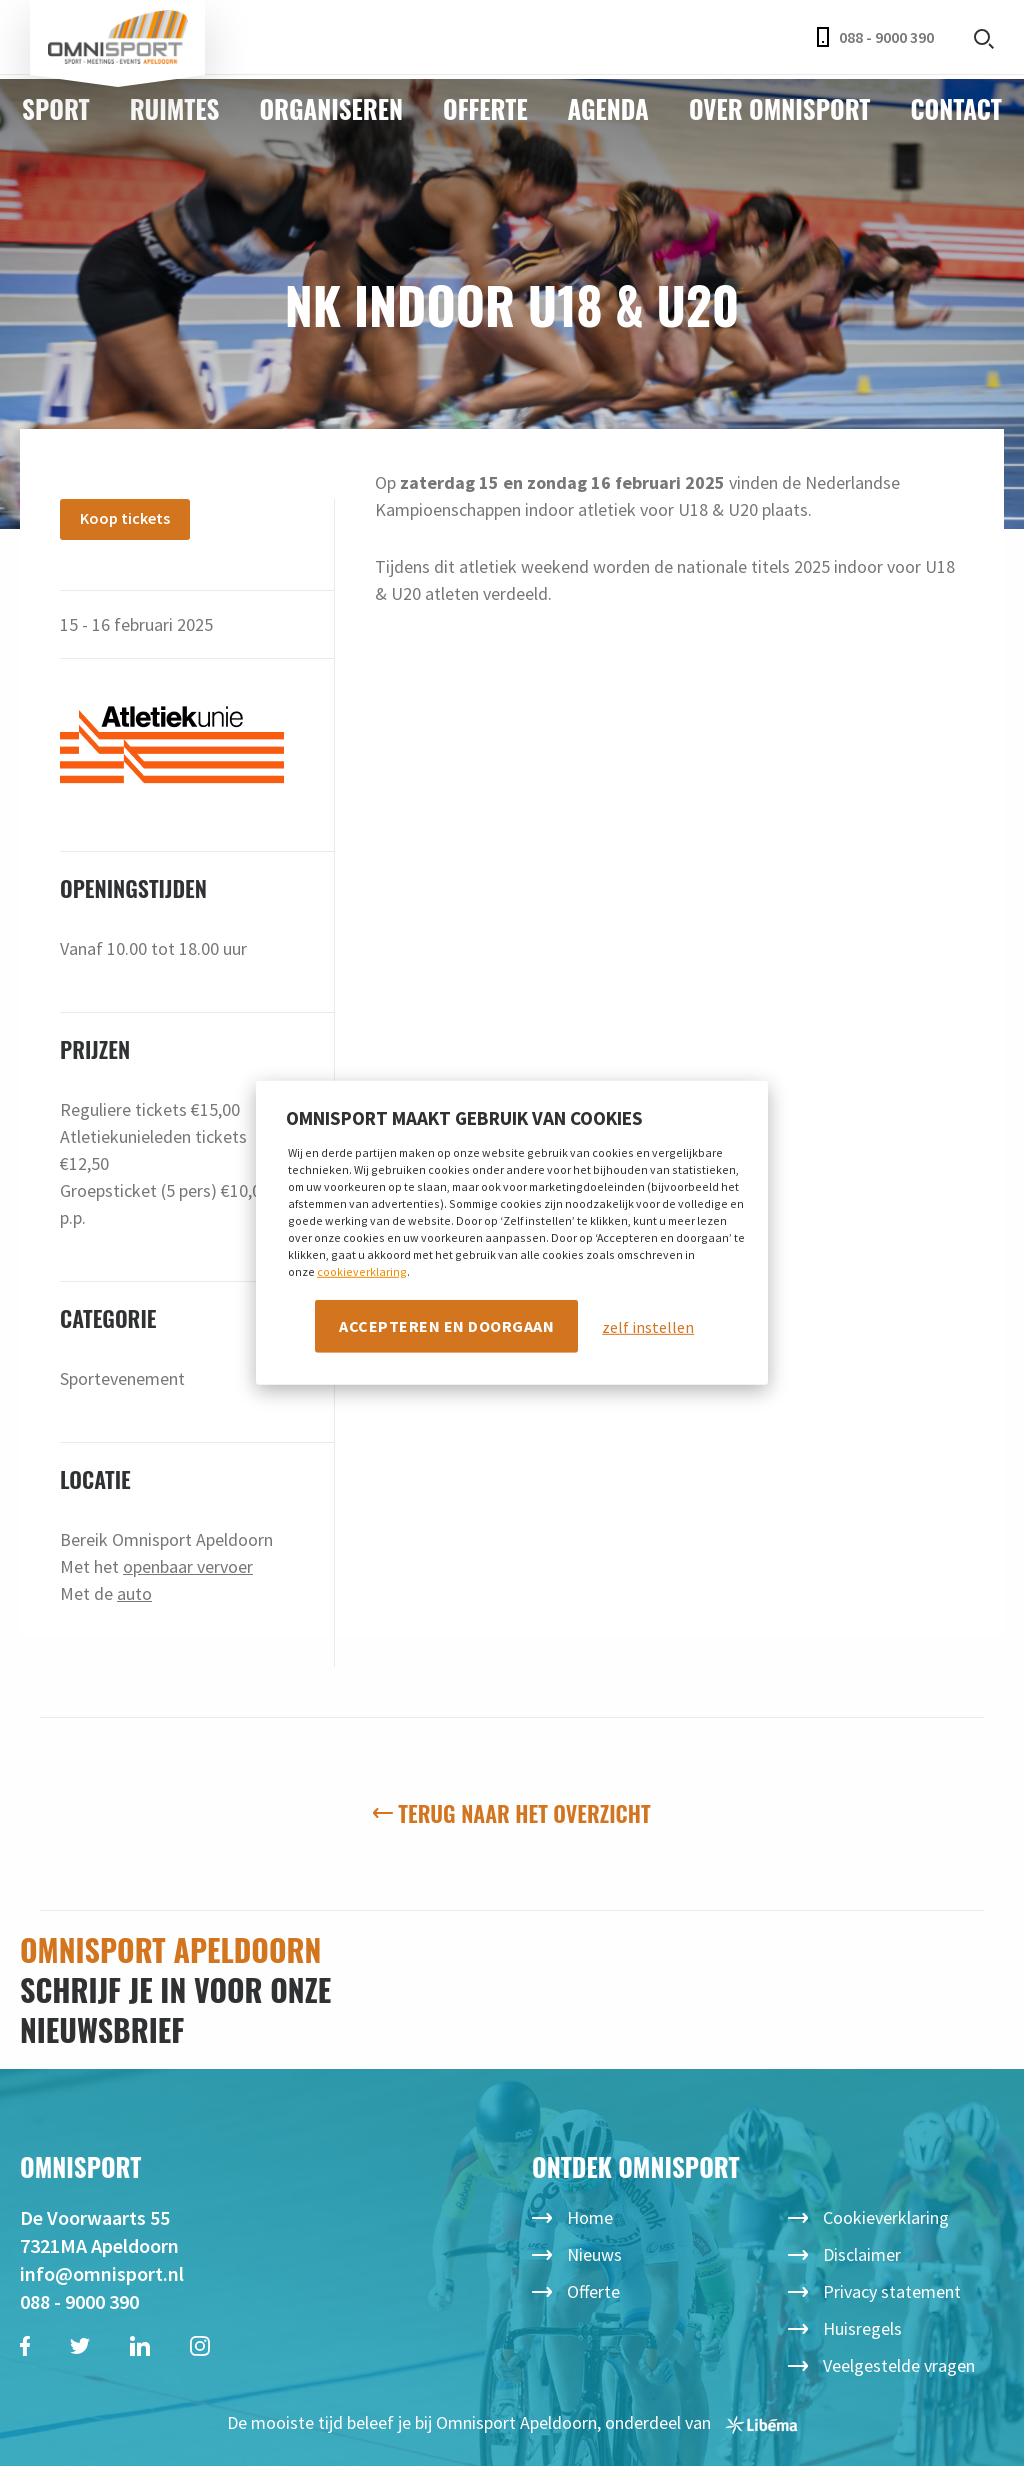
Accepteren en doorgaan (446, 1325)
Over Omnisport (780, 108)
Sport (56, 108)
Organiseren (331, 108)
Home (590, 2217)
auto (134, 1593)
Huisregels (862, 2328)
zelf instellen (648, 1326)
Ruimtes (175, 108)
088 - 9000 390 (875, 37)
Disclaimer (862, 2254)
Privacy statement (892, 2291)
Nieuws (594, 2254)
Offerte (485, 108)
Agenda (608, 108)
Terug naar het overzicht (511, 1813)
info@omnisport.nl (102, 2273)
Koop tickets (125, 518)
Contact (955, 108)
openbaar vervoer (188, 1566)
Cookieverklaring (886, 2217)
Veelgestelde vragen (899, 2365)
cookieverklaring (362, 1270)
